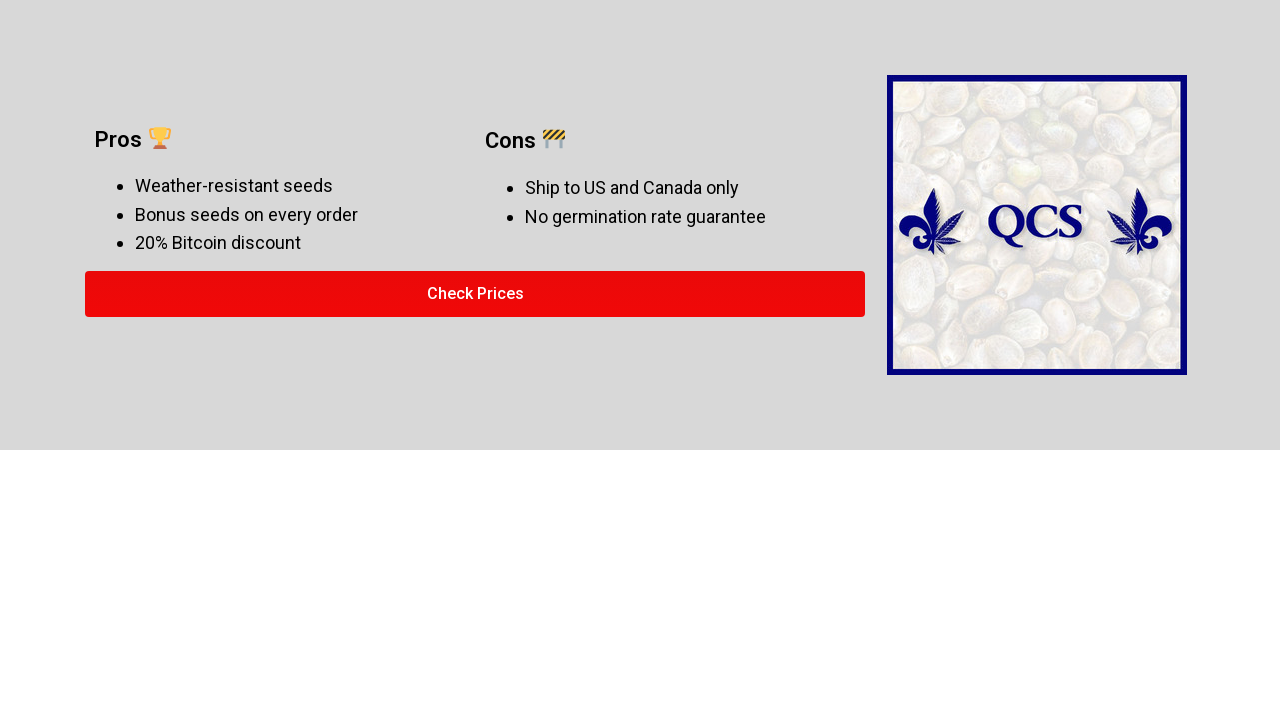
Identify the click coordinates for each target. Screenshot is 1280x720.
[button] (475, 294)
